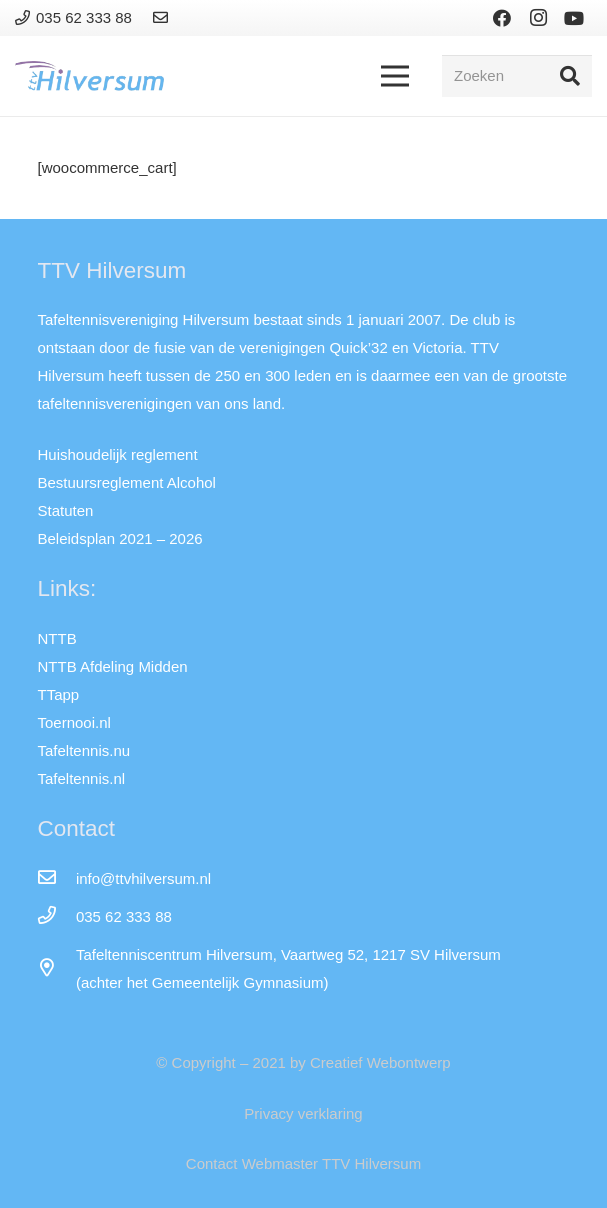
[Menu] (395, 76)
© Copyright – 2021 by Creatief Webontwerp (303, 1062)
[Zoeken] (517, 76)
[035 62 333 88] (57, 917)
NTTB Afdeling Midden (113, 666)
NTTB (57, 638)
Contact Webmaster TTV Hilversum (303, 1163)
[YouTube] (574, 18)
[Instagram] (538, 18)
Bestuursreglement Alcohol (127, 482)
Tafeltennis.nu (84, 750)
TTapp (59, 694)
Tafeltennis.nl (82, 778)
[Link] (163, 17)
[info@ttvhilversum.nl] (57, 879)
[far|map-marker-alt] (57, 969)
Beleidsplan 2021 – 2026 (120, 538)
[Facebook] (502, 18)
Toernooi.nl (74, 722)
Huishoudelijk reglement (118, 454)
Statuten (66, 510)
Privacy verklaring (303, 1113)
